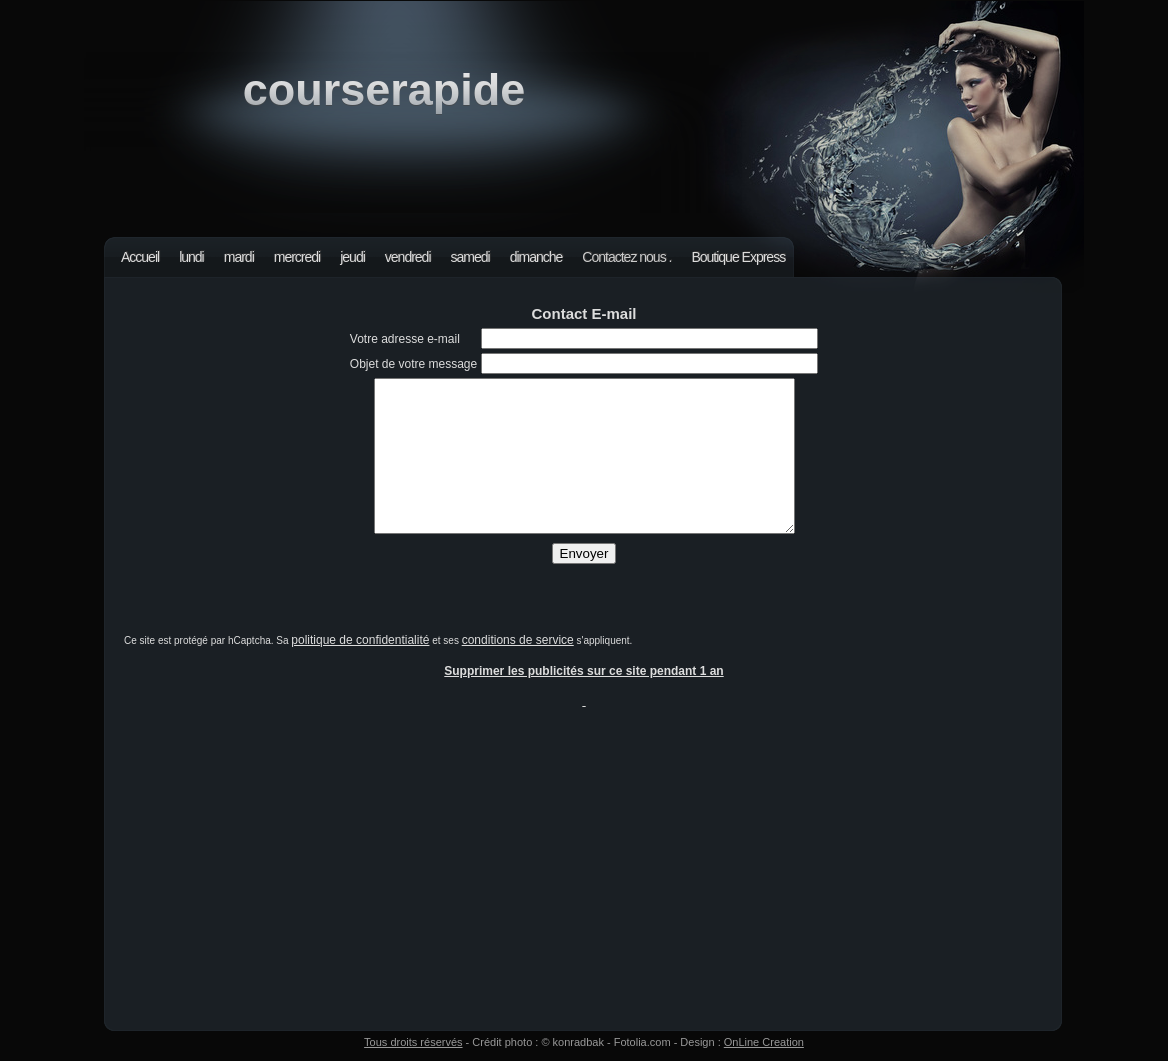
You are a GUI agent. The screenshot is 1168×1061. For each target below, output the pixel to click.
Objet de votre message (413, 364)
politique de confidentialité (360, 640)
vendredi (408, 257)
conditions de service (518, 640)
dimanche (536, 257)
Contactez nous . (626, 257)
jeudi (352, 257)
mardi (239, 257)
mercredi (297, 257)
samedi (470, 257)
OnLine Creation (764, 1042)
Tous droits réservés (413, 1042)
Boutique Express (738, 257)
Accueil (140, 257)
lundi (191, 257)
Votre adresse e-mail (405, 339)
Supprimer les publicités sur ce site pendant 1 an (583, 671)
